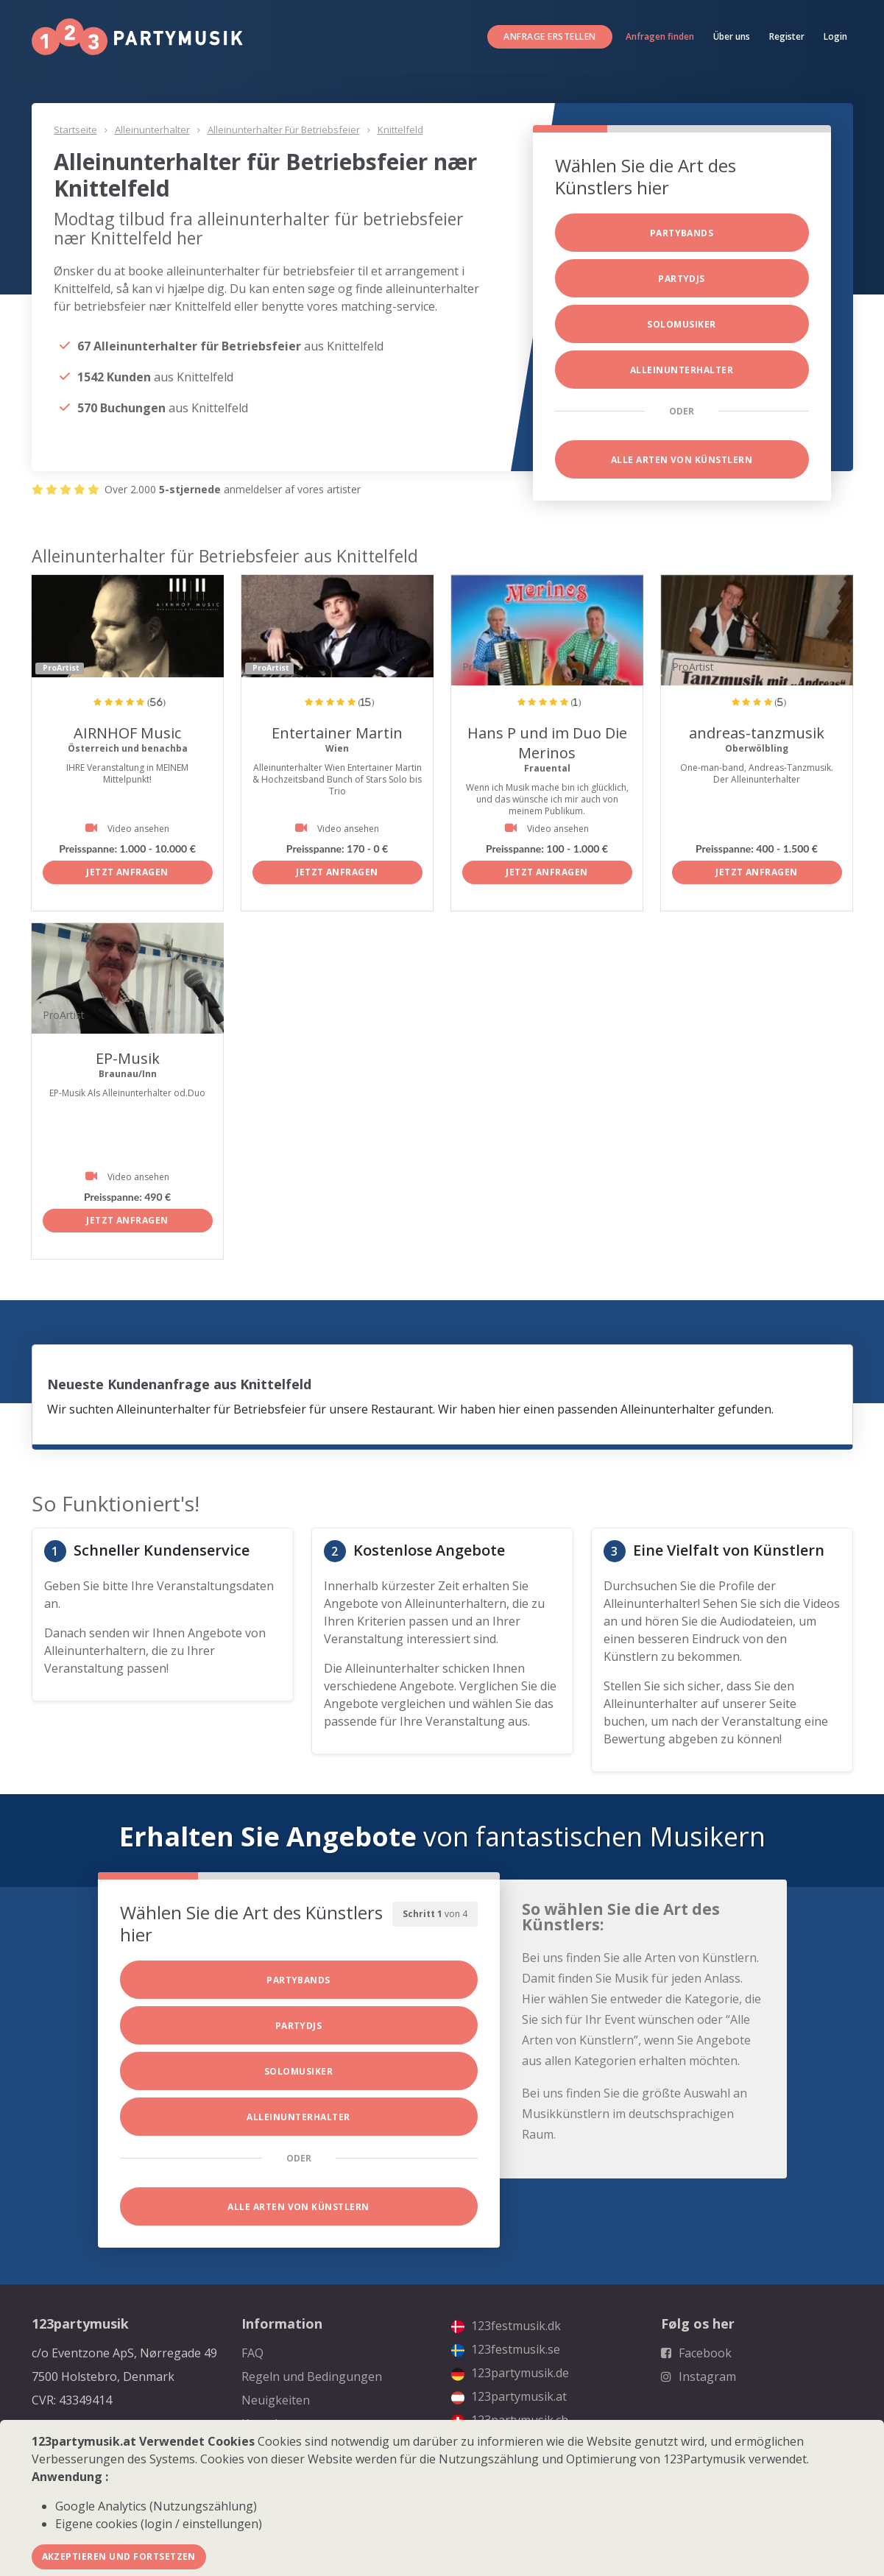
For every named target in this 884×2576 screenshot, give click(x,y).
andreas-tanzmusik (756, 733)
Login (835, 36)
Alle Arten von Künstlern (682, 460)
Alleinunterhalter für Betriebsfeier (284, 129)
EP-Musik (128, 1058)
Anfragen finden (660, 36)
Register (787, 36)
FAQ (252, 2353)
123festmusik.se (505, 2349)
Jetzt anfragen (127, 872)
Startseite (75, 129)
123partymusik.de (510, 2373)
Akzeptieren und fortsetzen (119, 2556)
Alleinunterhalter (152, 129)
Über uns (731, 36)
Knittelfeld (400, 129)
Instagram (698, 2376)
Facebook (696, 2353)
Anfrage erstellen (549, 36)
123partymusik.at (509, 2396)
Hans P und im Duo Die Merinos (547, 743)
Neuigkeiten (275, 2400)
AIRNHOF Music (127, 733)
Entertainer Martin (337, 733)
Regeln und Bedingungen (311, 2376)
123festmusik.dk (506, 2326)
